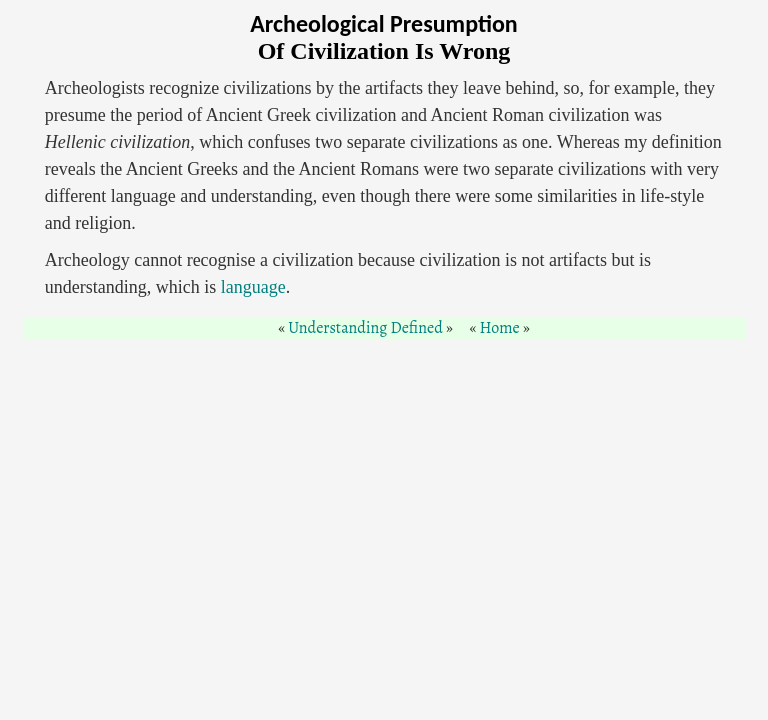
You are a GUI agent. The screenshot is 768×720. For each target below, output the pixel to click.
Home (500, 328)
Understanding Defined (365, 328)
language (253, 287)
